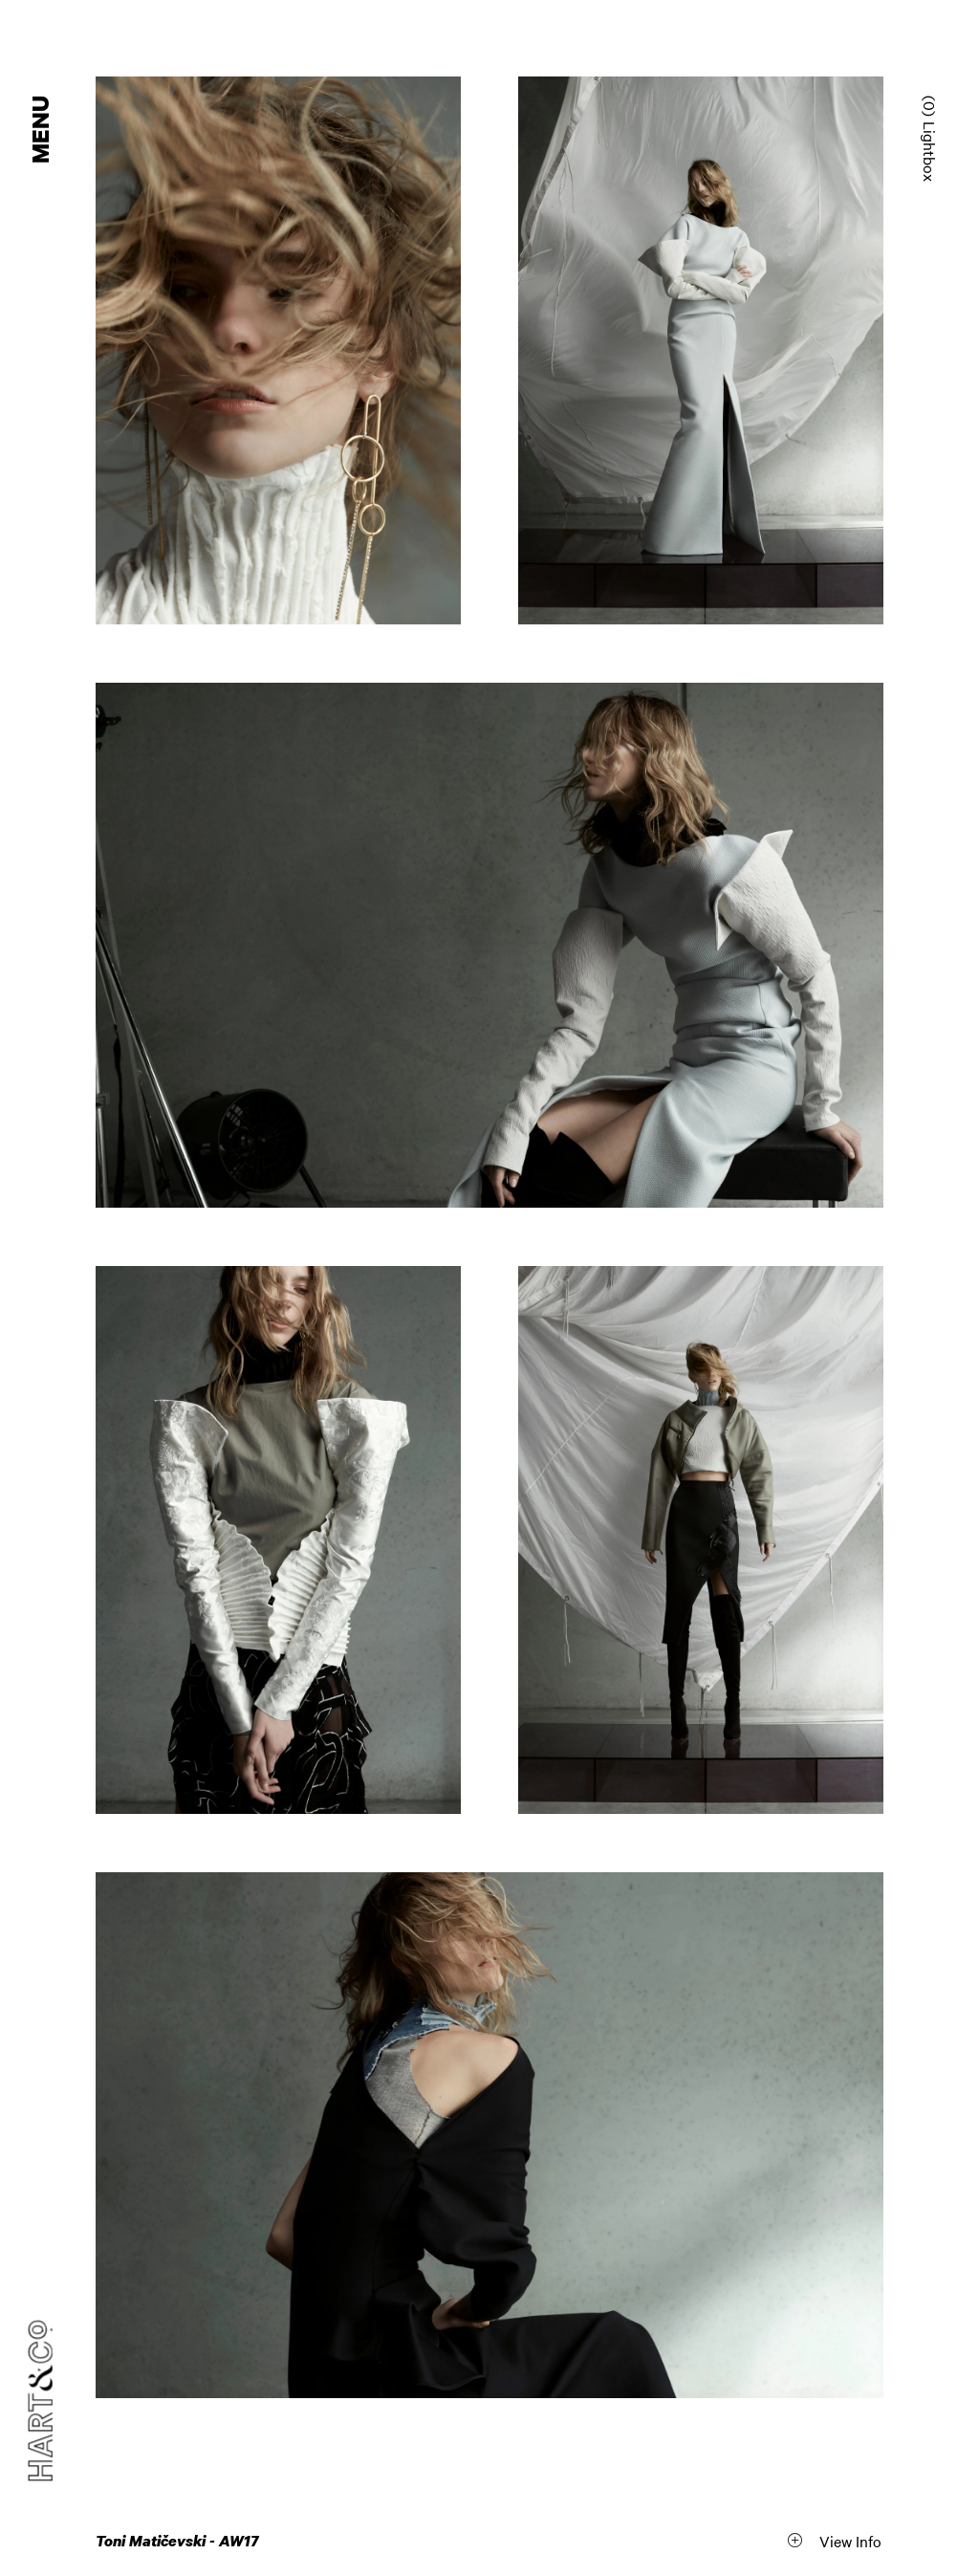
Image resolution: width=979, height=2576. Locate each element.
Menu (42, 130)
